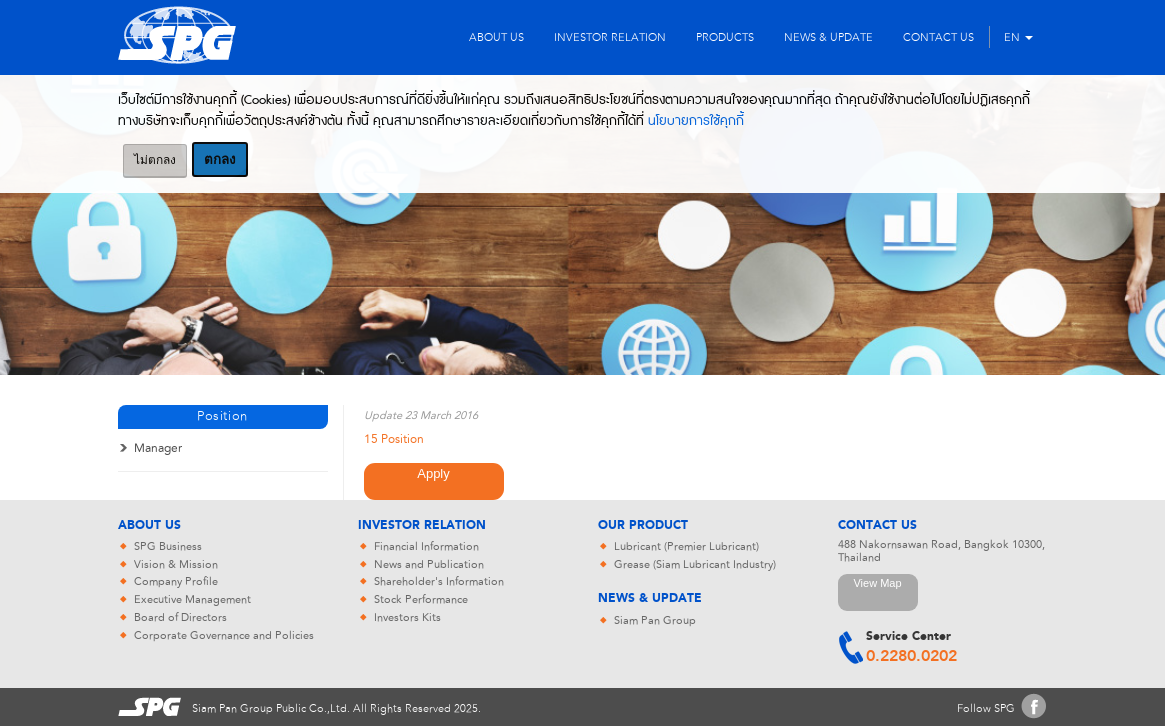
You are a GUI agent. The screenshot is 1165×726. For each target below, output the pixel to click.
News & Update (650, 599)
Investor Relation (422, 526)
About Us (149, 526)
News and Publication (429, 564)
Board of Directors (180, 617)
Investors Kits (407, 617)
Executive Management (192, 599)
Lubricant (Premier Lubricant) (686, 546)
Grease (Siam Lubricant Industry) (695, 564)
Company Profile (176, 581)
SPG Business (168, 546)
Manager (158, 448)
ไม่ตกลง (155, 160)
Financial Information (426, 546)
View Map (877, 583)
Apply (433, 473)
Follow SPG (986, 708)
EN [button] (1018, 37)
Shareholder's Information (439, 581)
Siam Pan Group (655, 620)
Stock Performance (421, 599)
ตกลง (220, 159)
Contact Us (877, 526)
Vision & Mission (176, 564)
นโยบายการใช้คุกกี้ (696, 121)
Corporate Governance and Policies (224, 635)
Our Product (643, 526)
